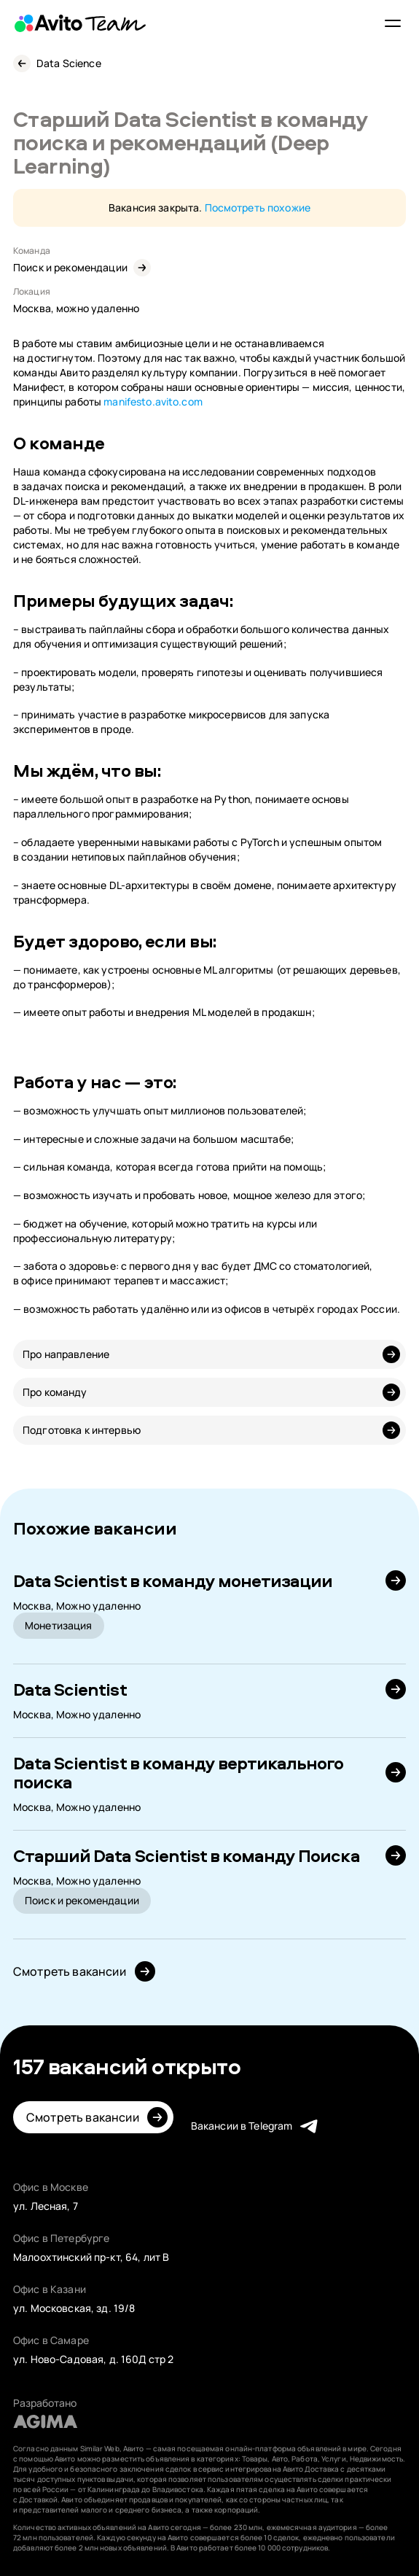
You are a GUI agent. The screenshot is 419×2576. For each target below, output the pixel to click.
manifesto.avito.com (153, 401)
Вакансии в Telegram (242, 2126)
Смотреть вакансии (69, 1971)
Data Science (68, 63)
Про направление (66, 1354)
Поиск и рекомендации (70, 267)
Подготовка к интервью (82, 1430)
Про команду (55, 1392)
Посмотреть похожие (258, 207)
